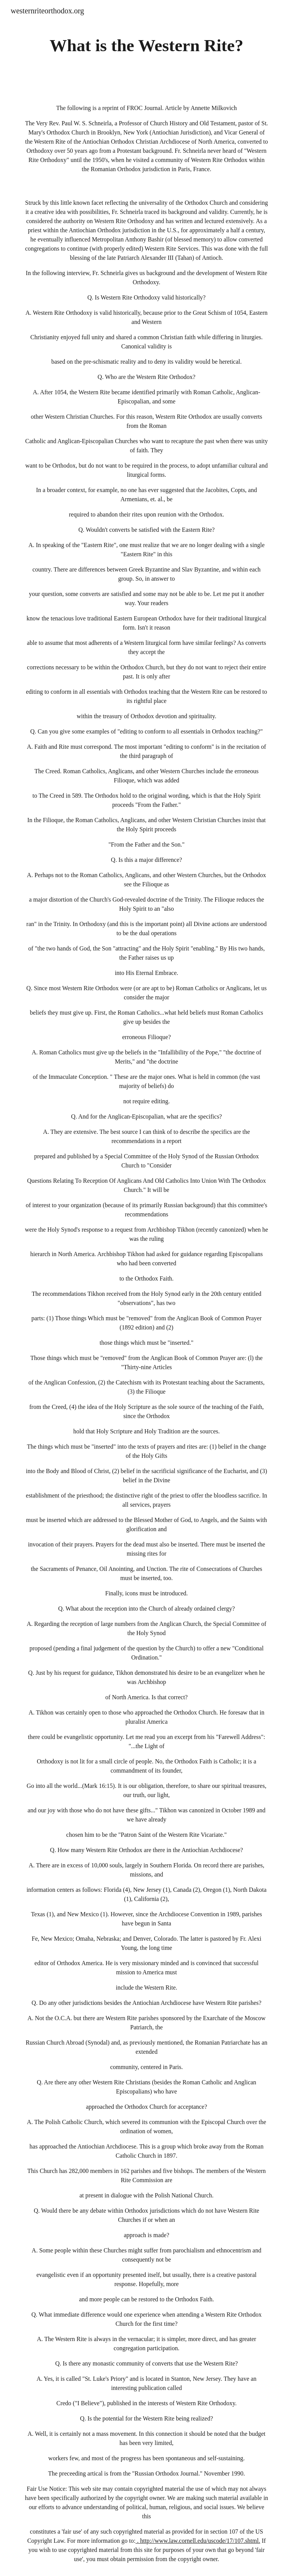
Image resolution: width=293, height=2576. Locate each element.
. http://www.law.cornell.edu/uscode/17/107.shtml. (197, 2540)
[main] (146, 46)
